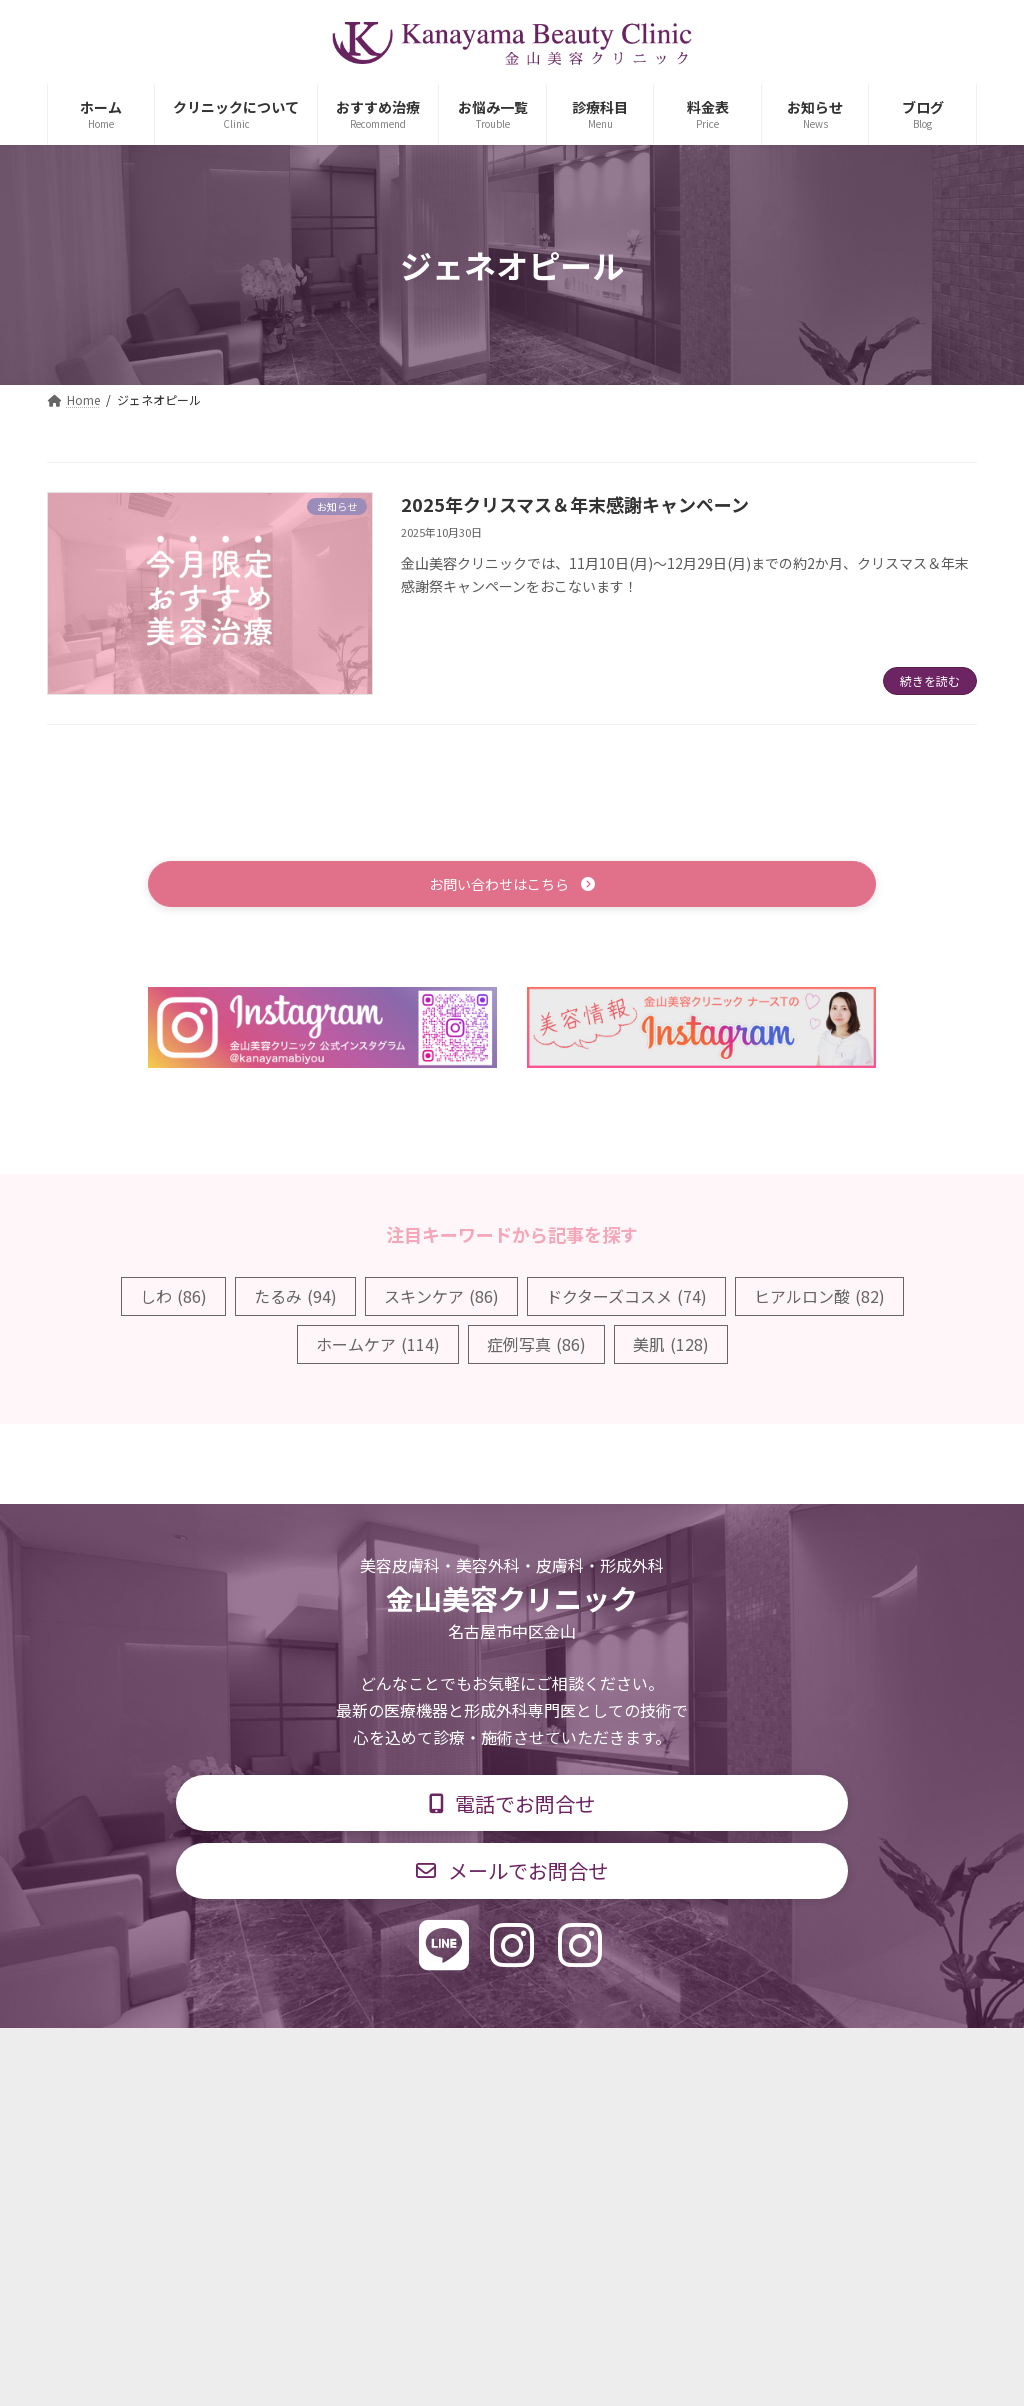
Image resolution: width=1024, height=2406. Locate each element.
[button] (512, 885)
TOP (184, 2057)
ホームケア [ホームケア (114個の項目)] (378, 1347)
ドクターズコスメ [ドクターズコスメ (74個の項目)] (626, 1298)
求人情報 (668, 2057)
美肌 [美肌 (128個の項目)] (671, 1347)
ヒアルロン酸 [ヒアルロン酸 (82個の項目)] (819, 1298)
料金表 (572, 2057)
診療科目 (275, 2057)
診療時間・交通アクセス (426, 2057)
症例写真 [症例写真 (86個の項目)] (536, 1347)
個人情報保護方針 (799, 2057)
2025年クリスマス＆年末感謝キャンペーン (575, 504)
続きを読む (930, 680)
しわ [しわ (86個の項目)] (173, 1298)
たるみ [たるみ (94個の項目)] (295, 1298)
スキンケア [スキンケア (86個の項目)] (441, 1298)
